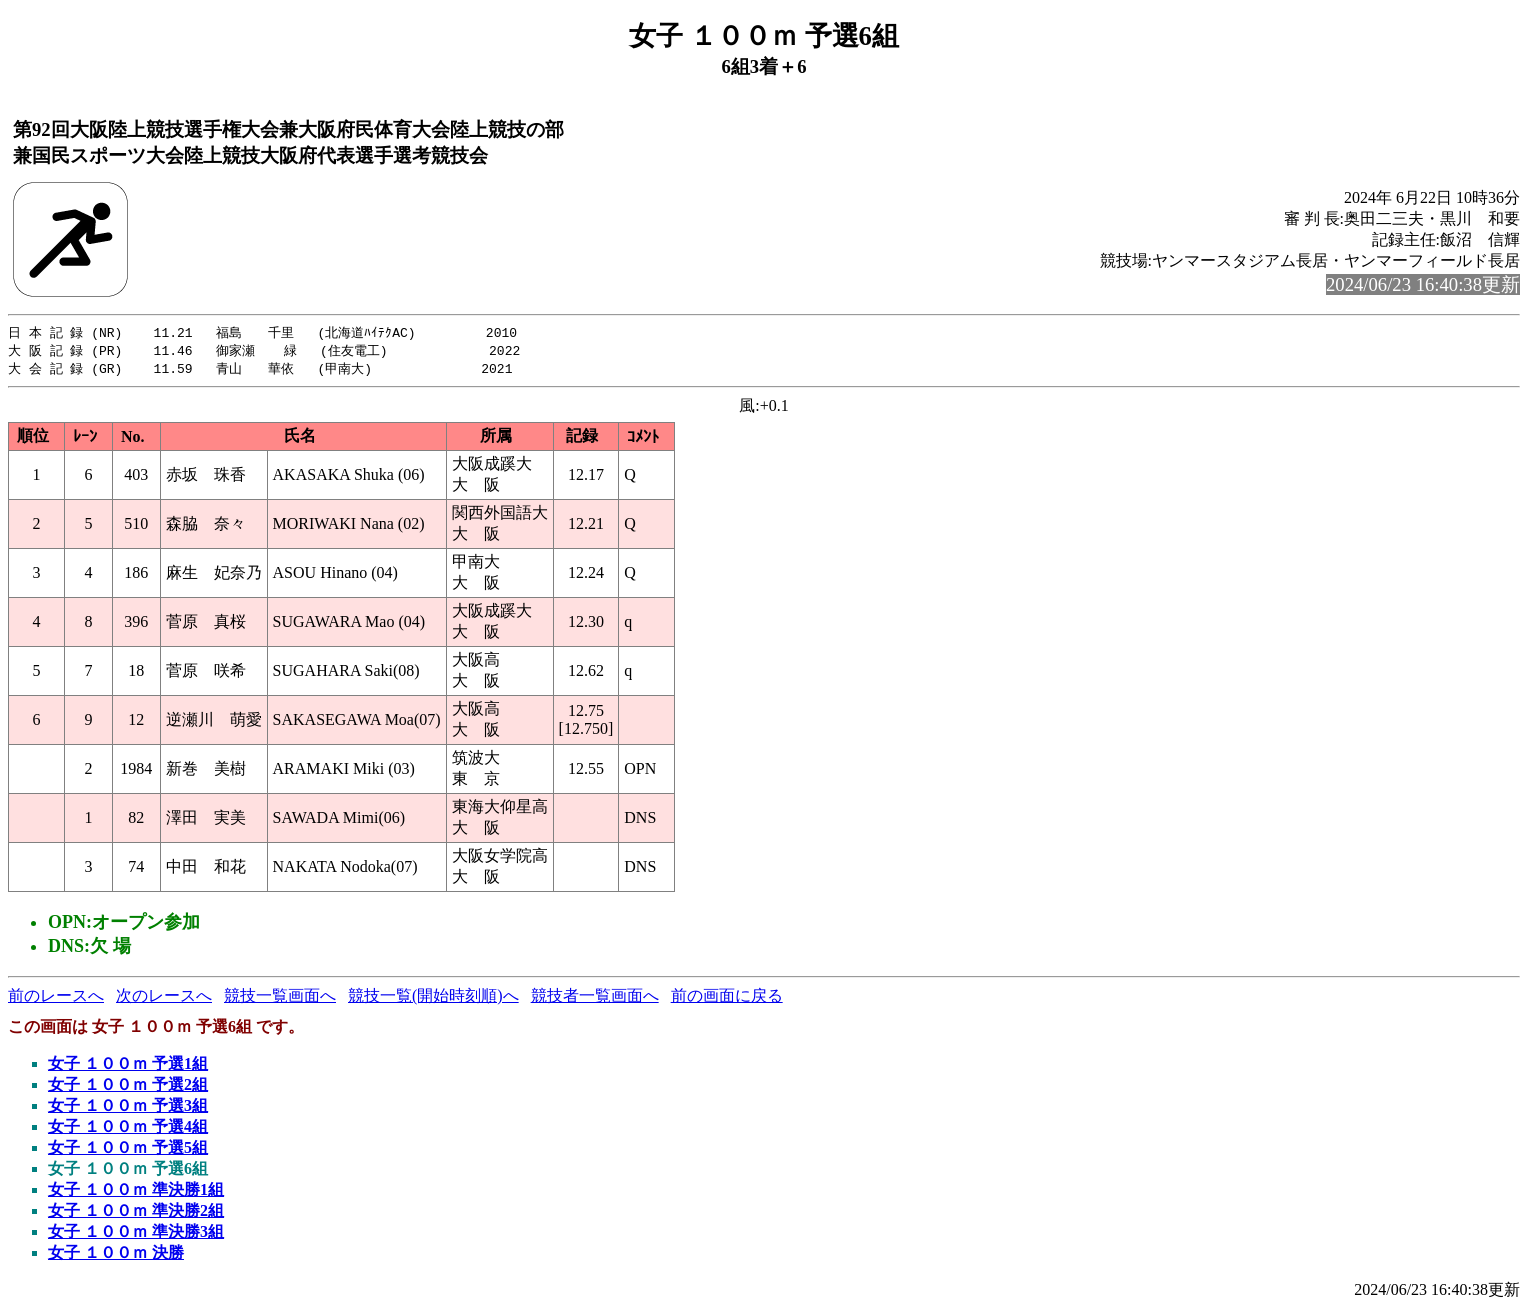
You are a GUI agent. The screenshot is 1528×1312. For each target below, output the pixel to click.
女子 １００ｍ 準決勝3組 (136, 1234)
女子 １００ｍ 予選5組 (128, 1150)
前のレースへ (56, 998)
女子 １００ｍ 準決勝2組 (136, 1213)
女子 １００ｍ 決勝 (116, 1255)
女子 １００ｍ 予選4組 (128, 1129)
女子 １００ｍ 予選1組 (128, 1066)
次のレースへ (164, 998)
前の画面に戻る (727, 998)
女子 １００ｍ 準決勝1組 (136, 1192)
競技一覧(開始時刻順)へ (433, 998)
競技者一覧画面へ (595, 998)
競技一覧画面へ (280, 998)
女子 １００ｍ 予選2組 (128, 1087)
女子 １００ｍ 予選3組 (128, 1108)
